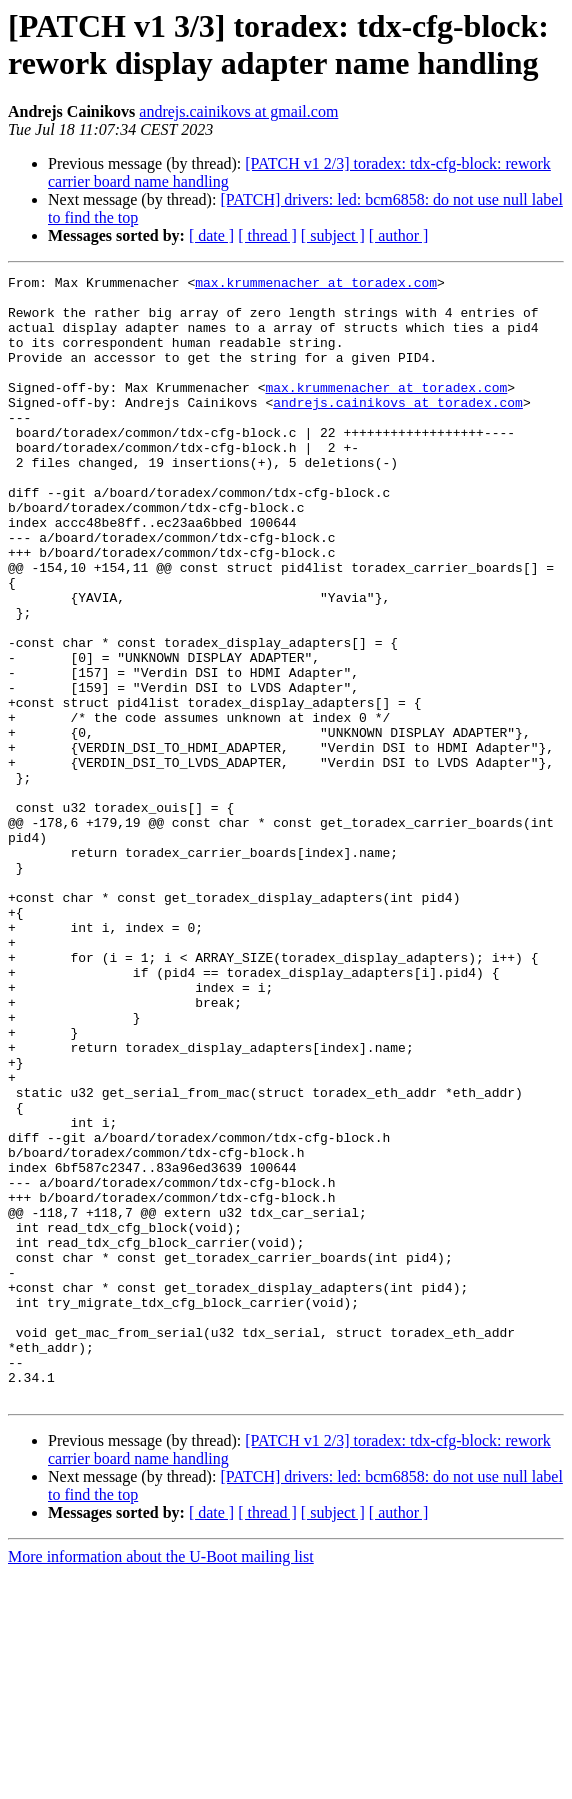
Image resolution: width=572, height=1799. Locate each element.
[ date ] (211, 235)
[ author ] (399, 235)
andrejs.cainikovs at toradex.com (398, 429)
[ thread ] (267, 235)
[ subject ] (333, 235)
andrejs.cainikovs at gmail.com (238, 111)
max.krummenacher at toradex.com (316, 285)
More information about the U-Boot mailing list (161, 1781)
